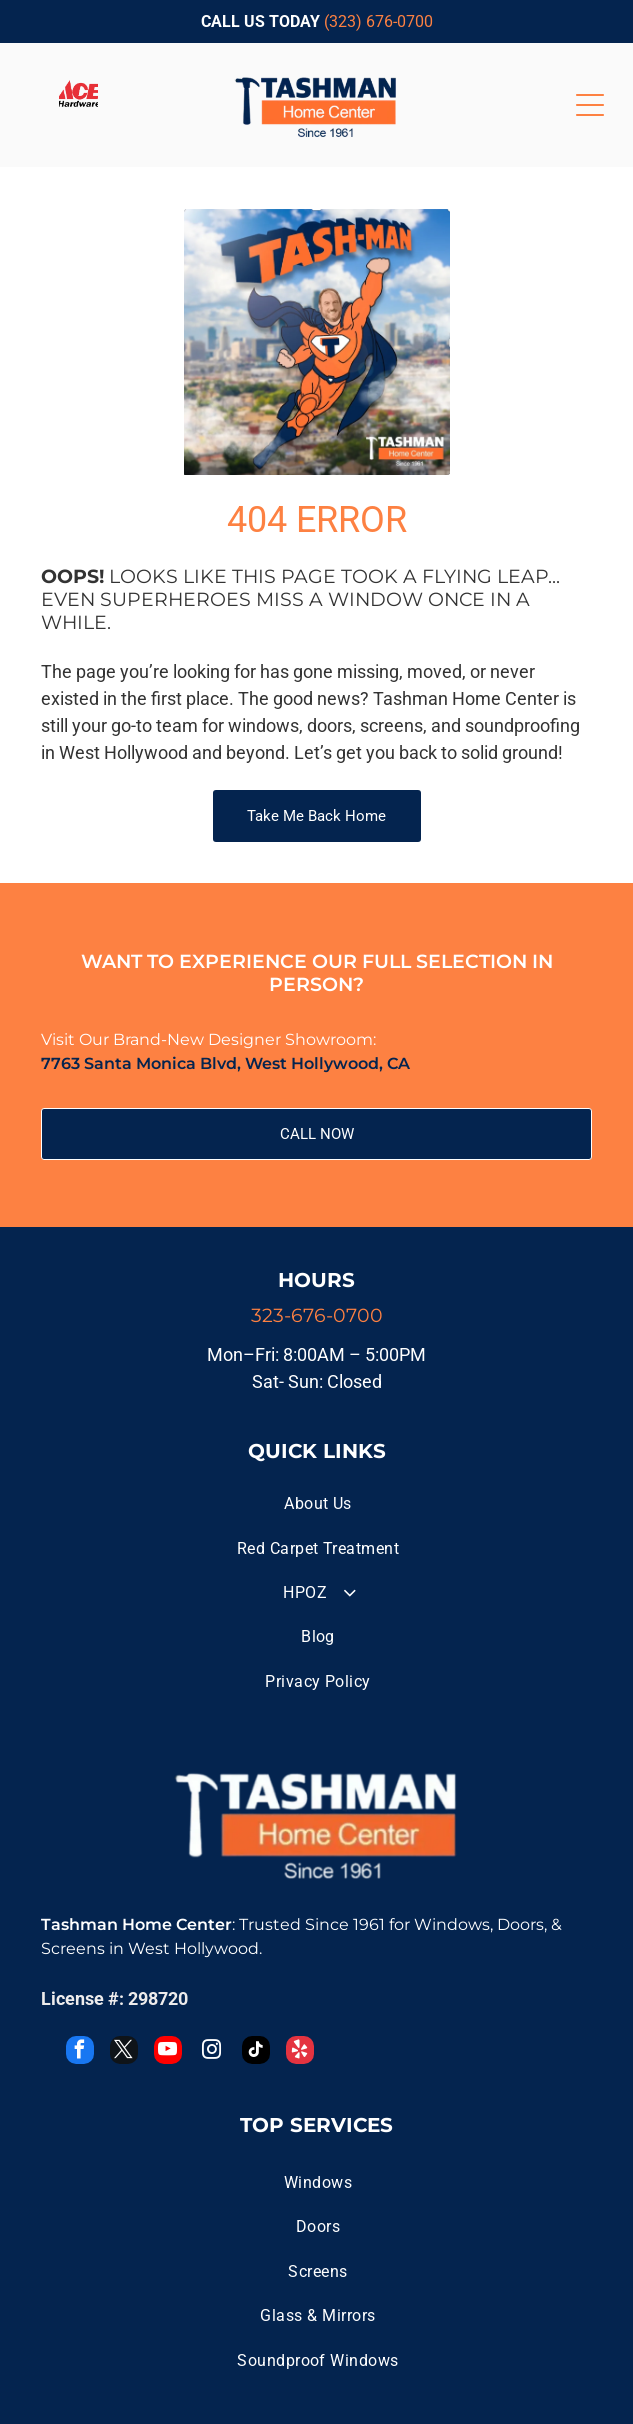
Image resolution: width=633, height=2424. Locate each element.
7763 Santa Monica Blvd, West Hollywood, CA (225, 1063)
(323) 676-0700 (378, 21)
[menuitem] (317, 1504)
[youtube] (168, 2052)
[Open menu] (590, 105)
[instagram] (212, 2052)
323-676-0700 (317, 1315)
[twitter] (124, 2052)
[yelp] (300, 2052)
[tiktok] (256, 2052)
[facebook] (80, 2052)
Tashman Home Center (136, 1924)
